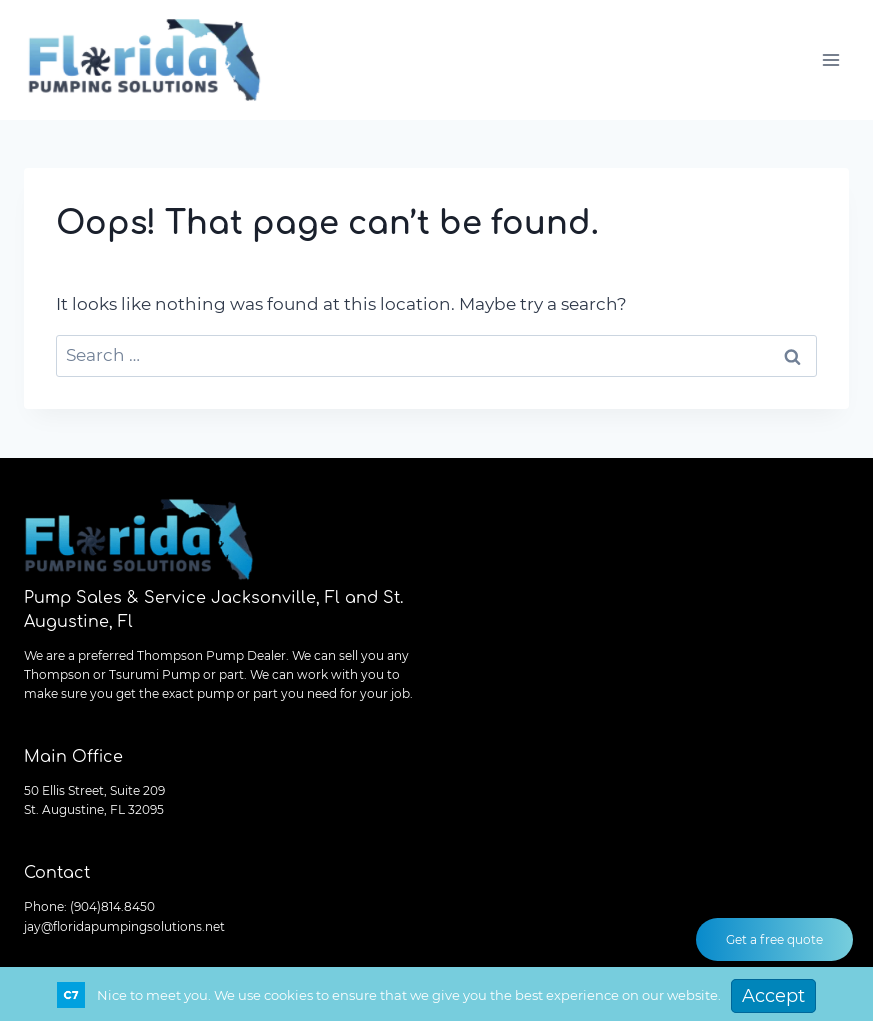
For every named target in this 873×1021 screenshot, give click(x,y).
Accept (773, 996)
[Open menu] (830, 59)
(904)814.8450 (112, 906)
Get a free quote (774, 939)
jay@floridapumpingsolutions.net (124, 926)
